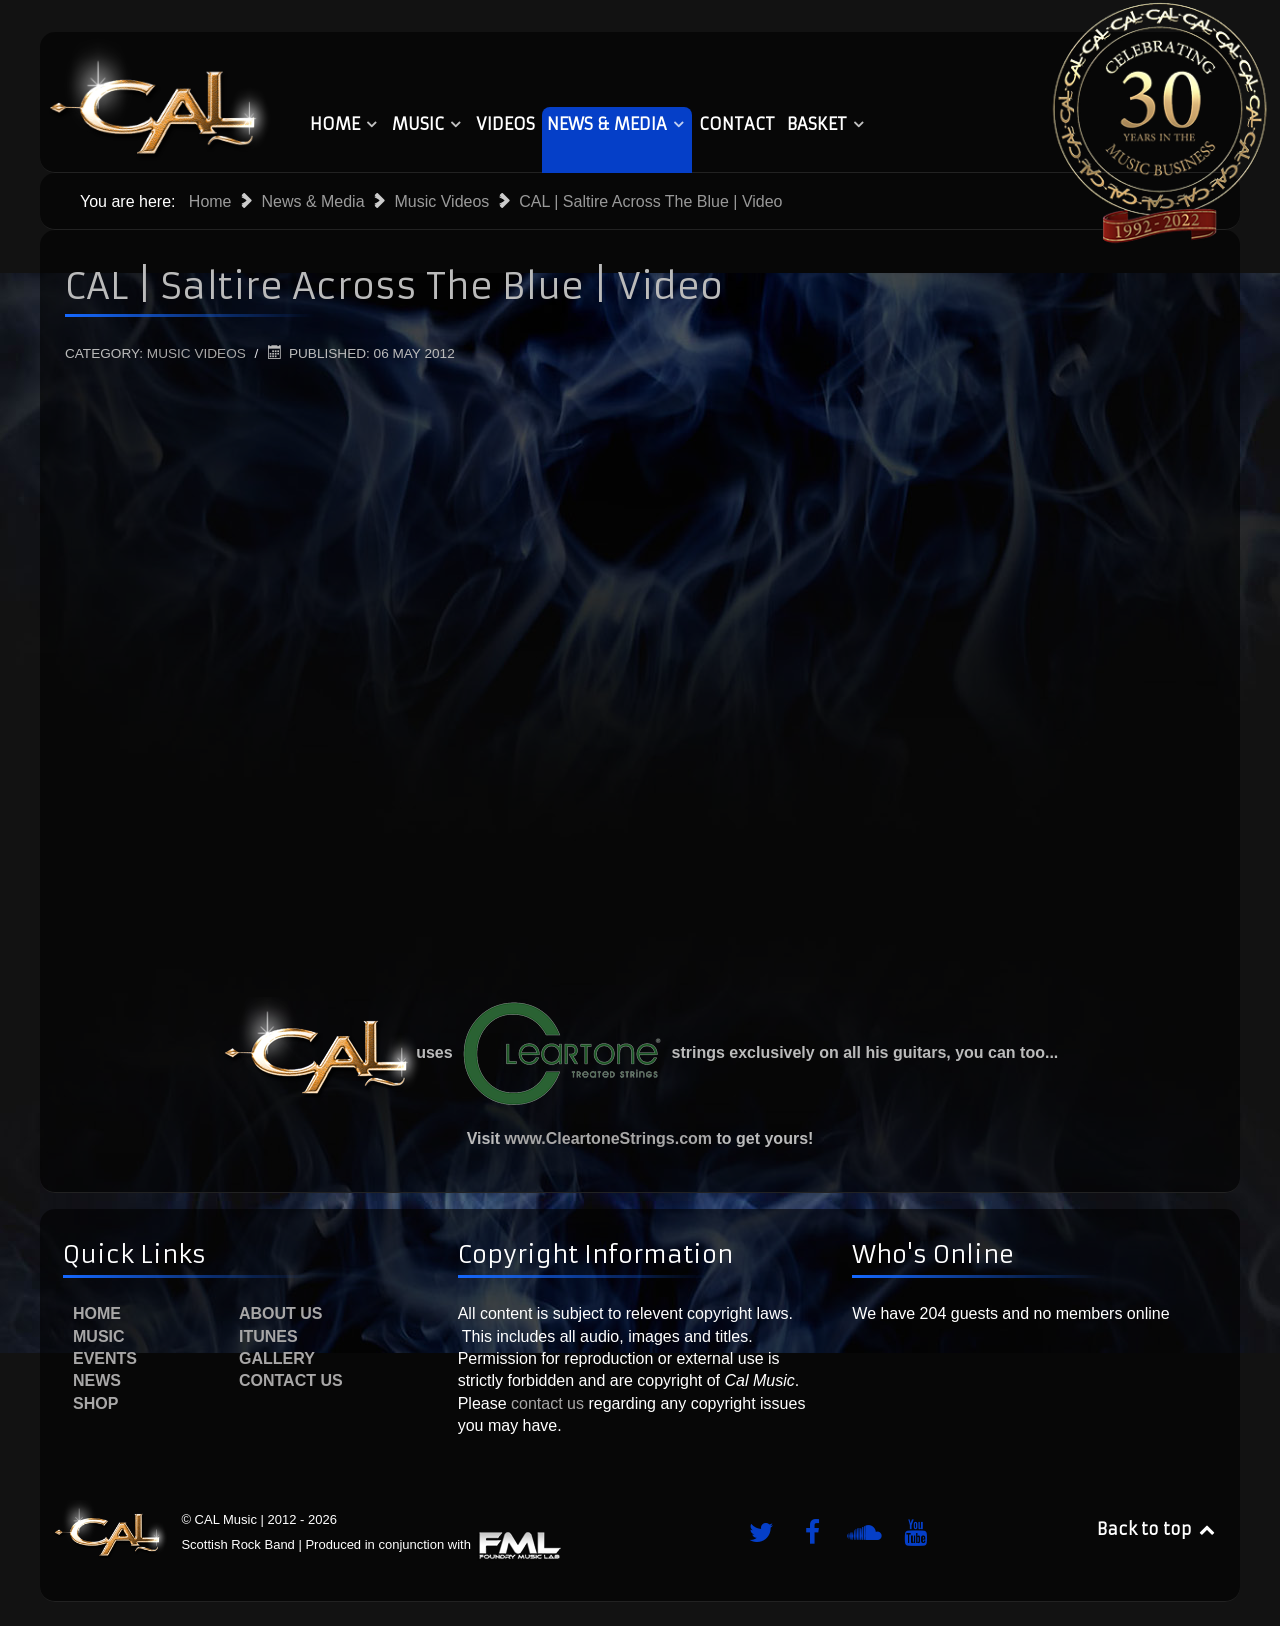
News (97, 1380)
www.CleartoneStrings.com (608, 1138)
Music (99, 1336)
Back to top (1157, 1529)
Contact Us (291, 1380)
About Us (281, 1313)
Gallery (277, 1358)
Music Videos (196, 353)
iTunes (268, 1336)
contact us (545, 1403)
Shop (95, 1403)
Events (105, 1358)
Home (97, 1313)
